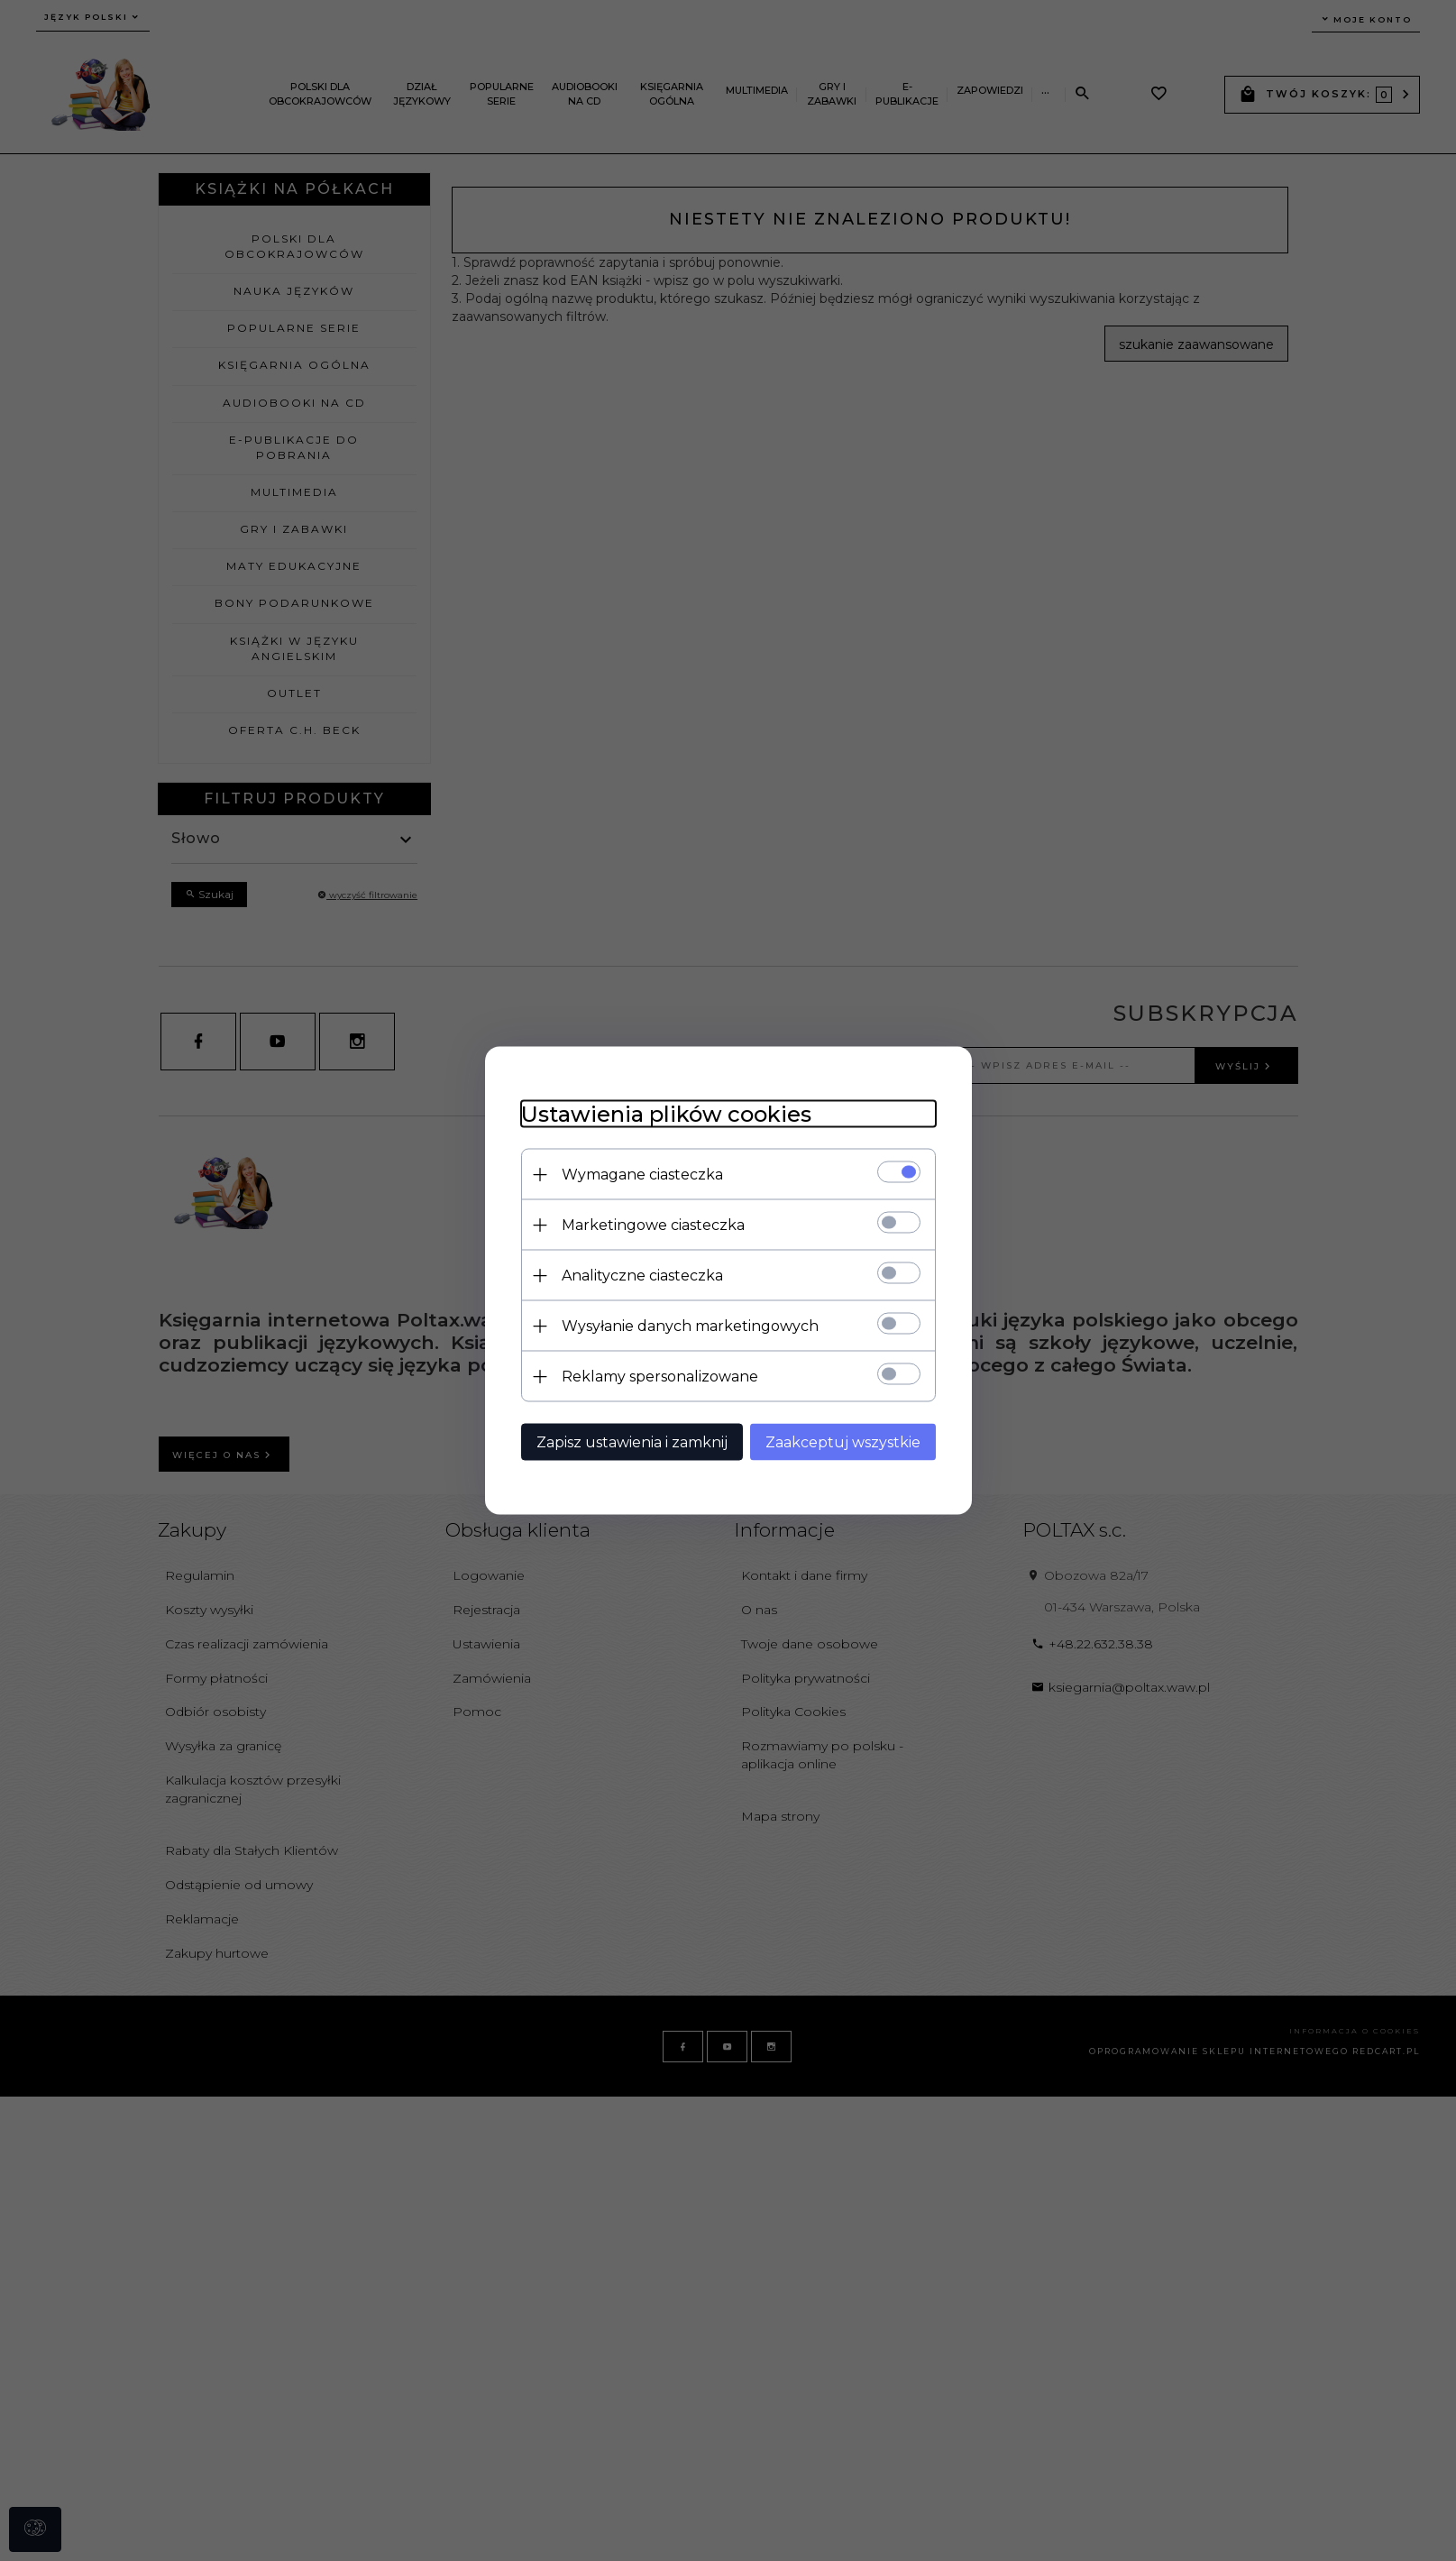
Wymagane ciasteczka (642, 1174)
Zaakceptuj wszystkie (842, 1442)
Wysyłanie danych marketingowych (690, 1326)
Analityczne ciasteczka (642, 1275)
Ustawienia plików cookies (666, 1114)
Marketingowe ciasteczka (653, 1225)
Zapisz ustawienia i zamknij (632, 1442)
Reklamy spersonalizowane (660, 1376)
